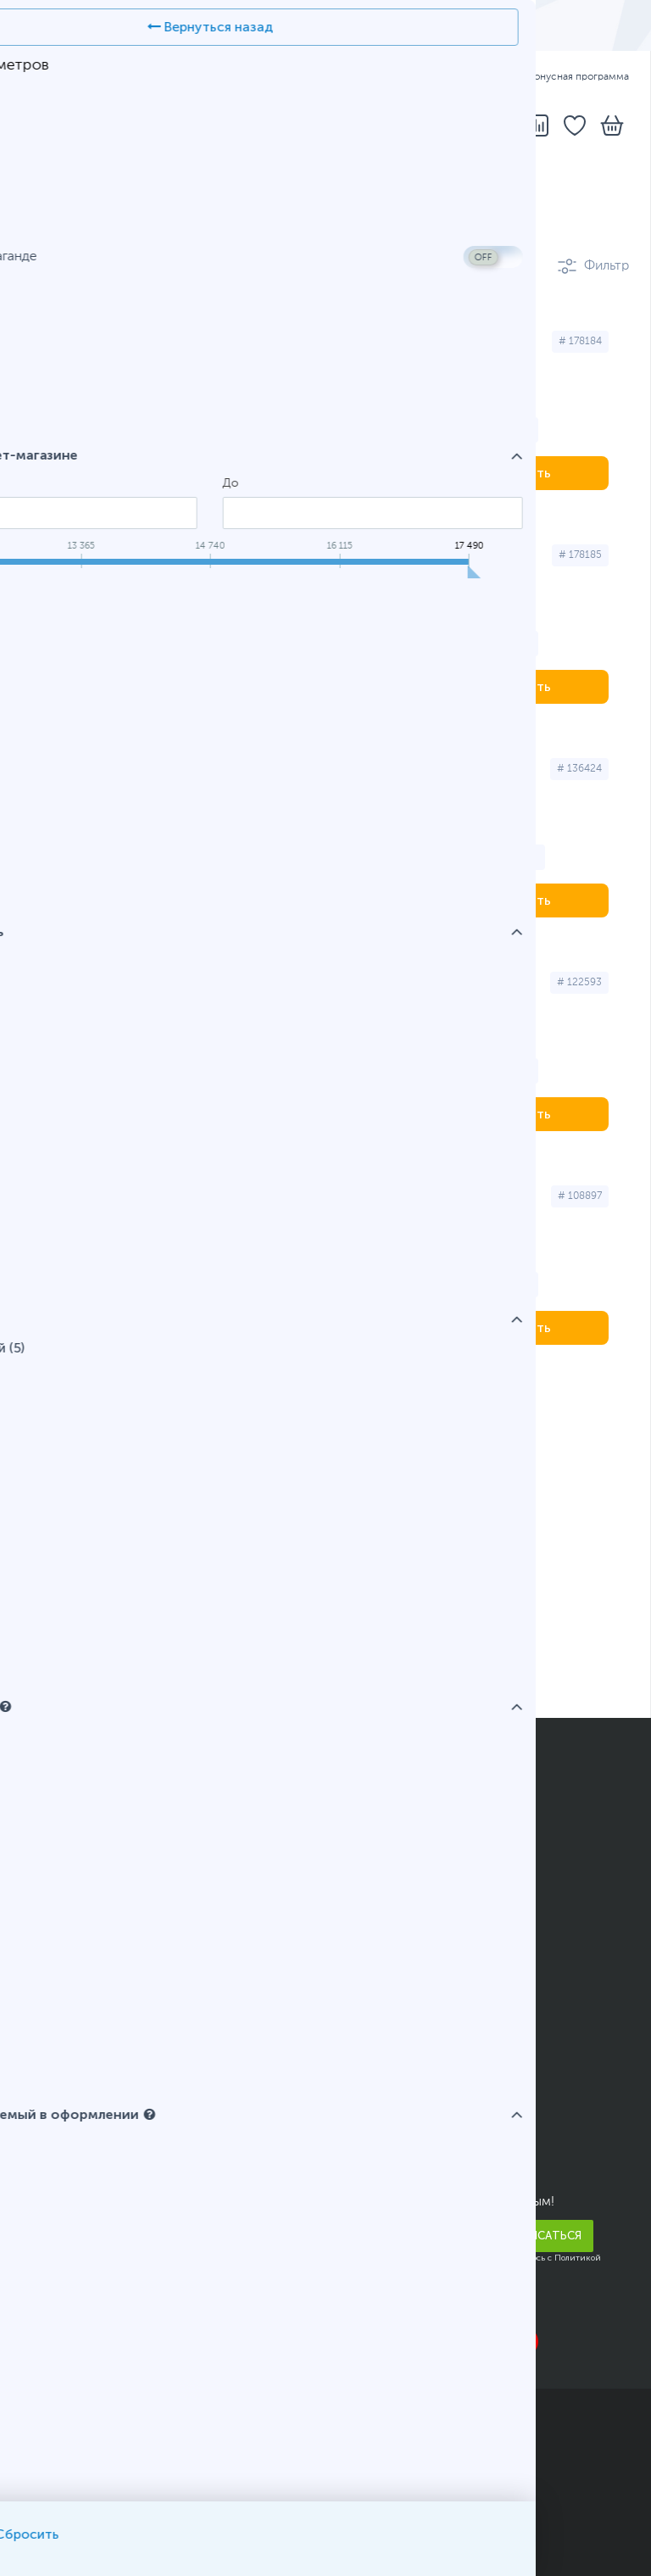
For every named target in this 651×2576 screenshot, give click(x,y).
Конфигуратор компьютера (423, 1908)
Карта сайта (192, 2527)
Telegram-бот (381, 2165)
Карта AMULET (384, 1884)
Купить (528, 473)
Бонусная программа (570, 77)
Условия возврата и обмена (107, 2031)
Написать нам (381, 2141)
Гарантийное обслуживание (109, 1982)
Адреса (269, 77)
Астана (61, 1406)
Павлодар (342, 1406)
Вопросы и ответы (397, 1859)
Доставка (337, 77)
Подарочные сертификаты (105, 1958)
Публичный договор (84, 2506)
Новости (49, 2190)
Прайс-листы (63, 2141)
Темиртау (443, 1406)
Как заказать (376, 1810)
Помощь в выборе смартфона (432, 1933)
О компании (59, 2116)
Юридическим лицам (87, 2007)
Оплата (404, 77)
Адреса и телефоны (400, 2116)
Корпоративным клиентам (103, 2264)
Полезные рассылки (84, 1933)
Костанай (241, 1406)
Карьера (46, 2288)
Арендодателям (70, 2215)
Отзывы (45, 2165)
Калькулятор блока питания (423, 1958)
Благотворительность (89, 2239)
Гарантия (471, 77)
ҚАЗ (78, 77)
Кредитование (66, 1884)
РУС (119, 77)
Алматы (147, 1406)
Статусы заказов (390, 1835)
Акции (40, 1908)
